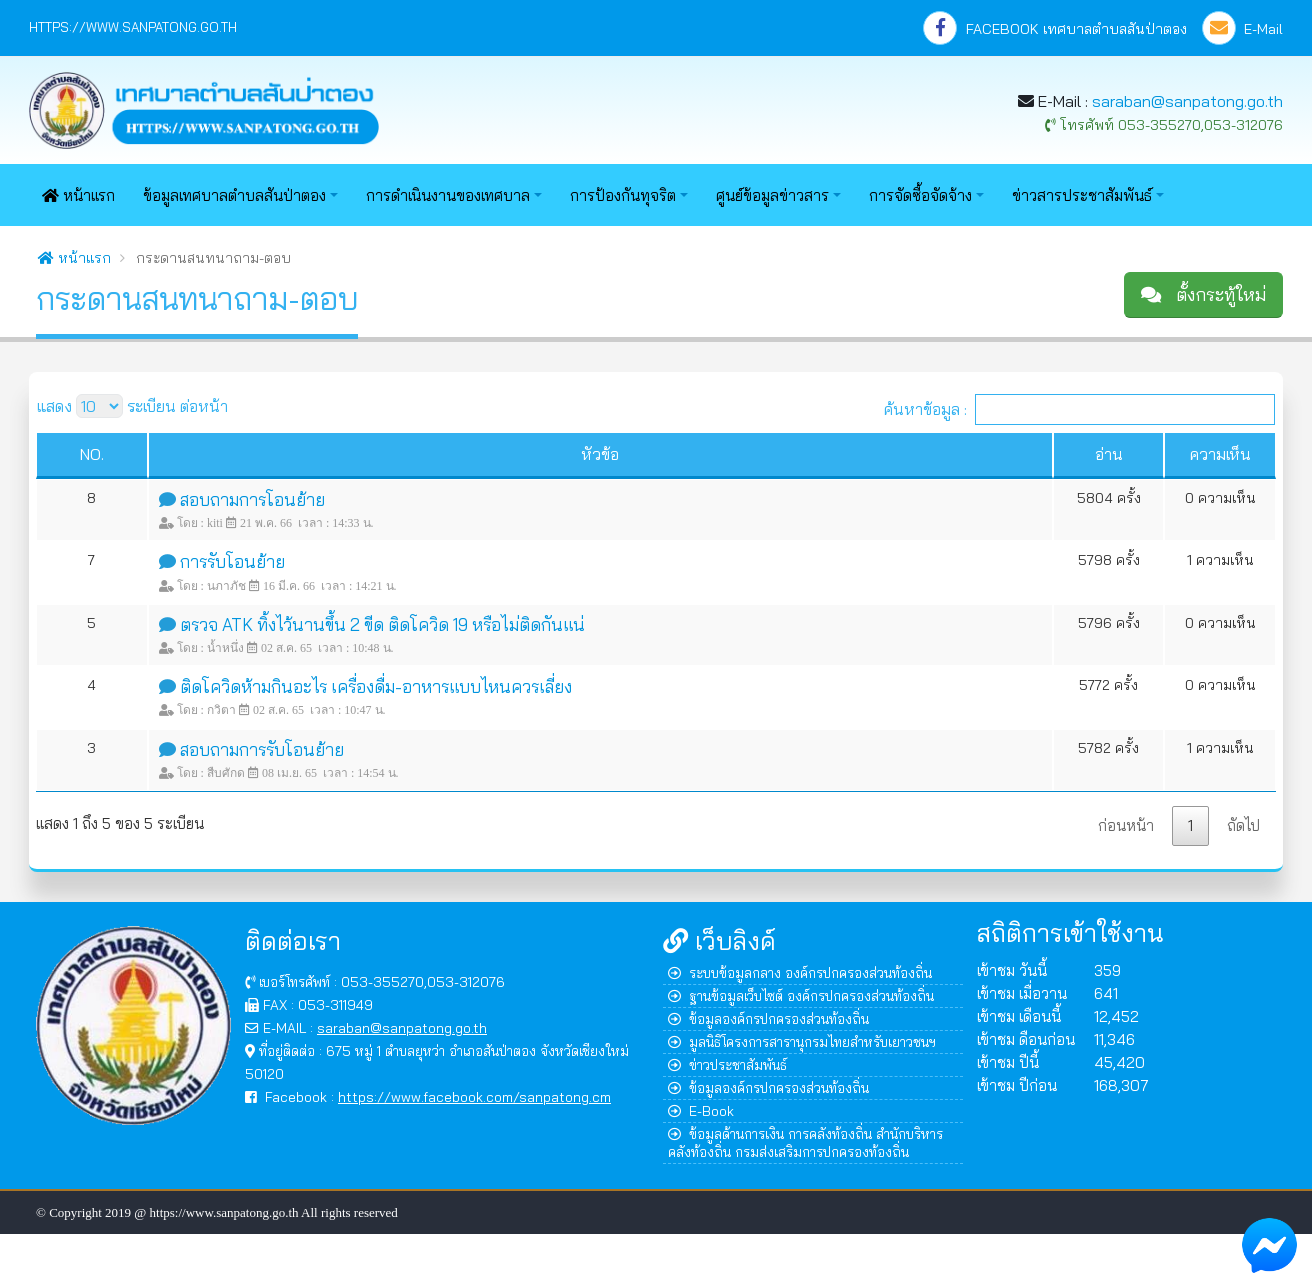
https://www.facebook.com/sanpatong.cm (474, 1096)
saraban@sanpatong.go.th (1187, 101)
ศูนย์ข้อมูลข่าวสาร (772, 195)
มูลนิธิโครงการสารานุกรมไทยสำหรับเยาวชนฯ (802, 1041)
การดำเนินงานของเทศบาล (448, 195)
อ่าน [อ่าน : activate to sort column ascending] (1109, 454)
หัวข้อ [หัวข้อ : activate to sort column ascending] (600, 454)
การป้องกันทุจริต (623, 195)
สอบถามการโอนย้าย (252, 499)
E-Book (701, 1110)
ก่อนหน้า (1126, 825)
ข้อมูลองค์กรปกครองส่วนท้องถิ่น (768, 1018)
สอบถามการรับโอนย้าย (262, 749)
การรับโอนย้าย (232, 561)
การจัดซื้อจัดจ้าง (920, 195)
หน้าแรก (78, 195)
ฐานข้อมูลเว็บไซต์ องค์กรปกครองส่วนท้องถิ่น (801, 995)
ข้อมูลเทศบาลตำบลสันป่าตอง (234, 195)
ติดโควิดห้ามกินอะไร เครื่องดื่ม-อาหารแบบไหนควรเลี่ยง (376, 686)
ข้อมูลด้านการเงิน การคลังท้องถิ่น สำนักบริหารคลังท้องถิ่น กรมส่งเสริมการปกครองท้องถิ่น (805, 1142)
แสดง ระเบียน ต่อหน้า (132, 406)
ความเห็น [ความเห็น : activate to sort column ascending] (1220, 454)
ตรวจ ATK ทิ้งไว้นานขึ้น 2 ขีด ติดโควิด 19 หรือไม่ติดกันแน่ (382, 624)
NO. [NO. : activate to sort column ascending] (92, 454)
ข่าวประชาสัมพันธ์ (727, 1064)
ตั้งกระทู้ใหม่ (1203, 294)
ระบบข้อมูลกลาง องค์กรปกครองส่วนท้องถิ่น (800, 972)
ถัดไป (1243, 825)
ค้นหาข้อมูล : (1079, 409)
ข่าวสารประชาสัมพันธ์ (1082, 195)
